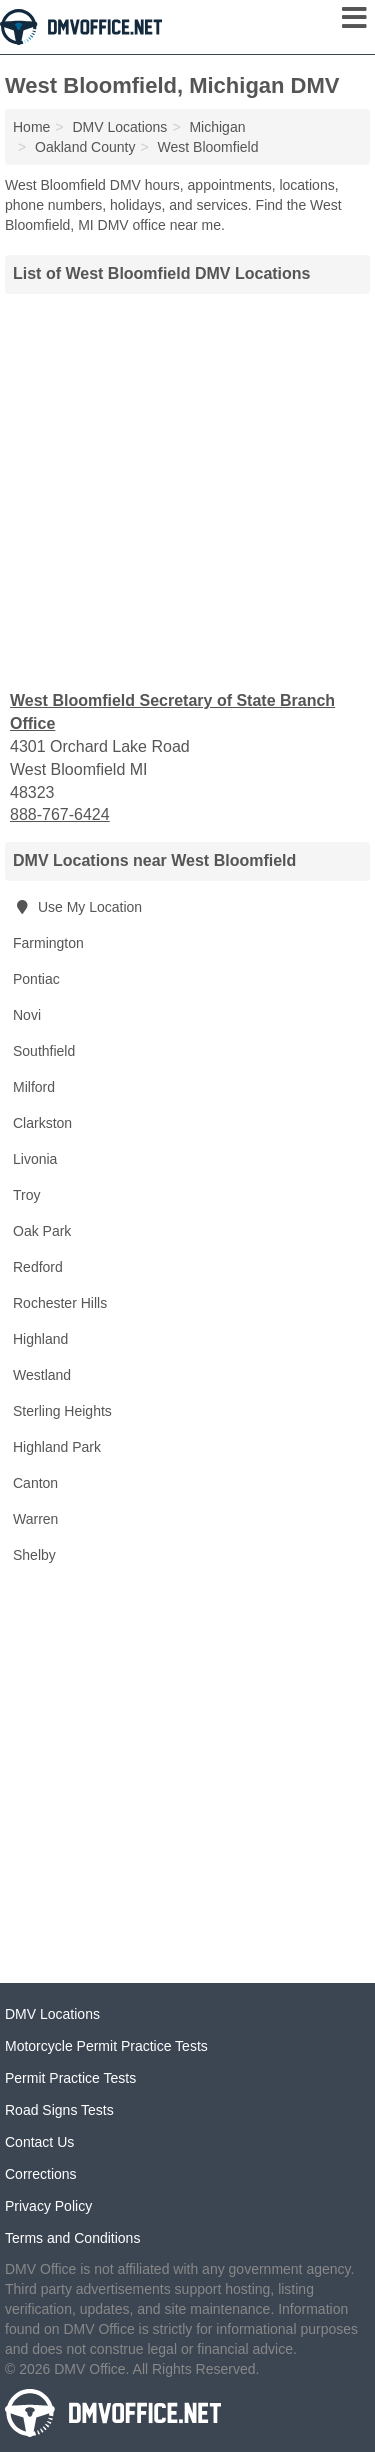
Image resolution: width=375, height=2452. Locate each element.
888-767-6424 (60, 814)
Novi (27, 1015)
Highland (40, 1339)
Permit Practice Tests (70, 2078)
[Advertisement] (187, 489)
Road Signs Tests (59, 2110)
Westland (42, 1375)
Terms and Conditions (72, 2238)
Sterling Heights (62, 1411)
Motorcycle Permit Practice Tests (106, 2046)
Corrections (41, 2174)
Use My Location (77, 907)
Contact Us (39, 2142)
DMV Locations (52, 2014)
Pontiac (36, 979)
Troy (26, 1195)
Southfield (44, 1051)
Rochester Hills (60, 1303)
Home (31, 127)
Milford (34, 1087)
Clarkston (42, 1123)
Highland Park (57, 1447)
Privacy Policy (48, 2206)
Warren (35, 1519)
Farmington (48, 943)
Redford (38, 1267)
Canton (35, 1483)
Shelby (34, 1555)
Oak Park (42, 1231)
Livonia (35, 1159)
